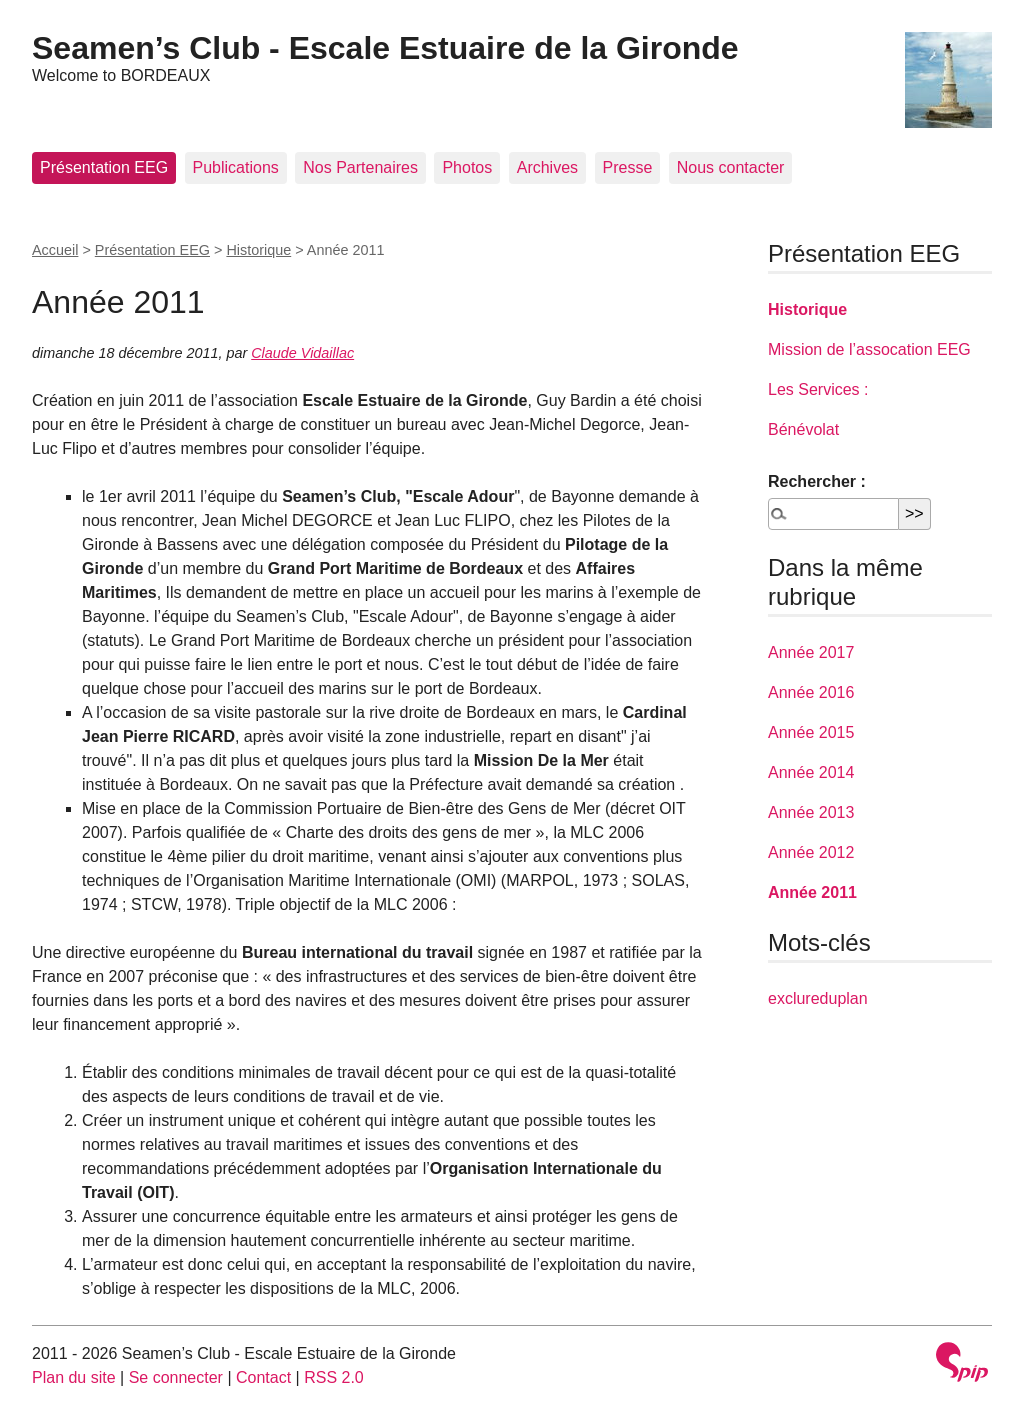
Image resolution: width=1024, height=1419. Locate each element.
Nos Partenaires (360, 167)
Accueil (55, 250)
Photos (467, 167)
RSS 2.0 (334, 1377)
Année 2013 (811, 812)
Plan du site (74, 1377)
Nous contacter (731, 167)
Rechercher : (817, 481)
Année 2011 (812, 892)
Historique (258, 250)
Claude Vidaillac (302, 353)
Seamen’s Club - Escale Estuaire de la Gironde (385, 48)
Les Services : (818, 389)
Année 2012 (811, 852)
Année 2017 (811, 652)
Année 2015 (811, 732)
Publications (236, 167)
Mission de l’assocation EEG (869, 349)
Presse (628, 167)
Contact (263, 1377)
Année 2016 (811, 692)
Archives (547, 167)
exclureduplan (818, 998)
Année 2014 (811, 772)
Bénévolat (803, 429)
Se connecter (176, 1377)
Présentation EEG (104, 167)
